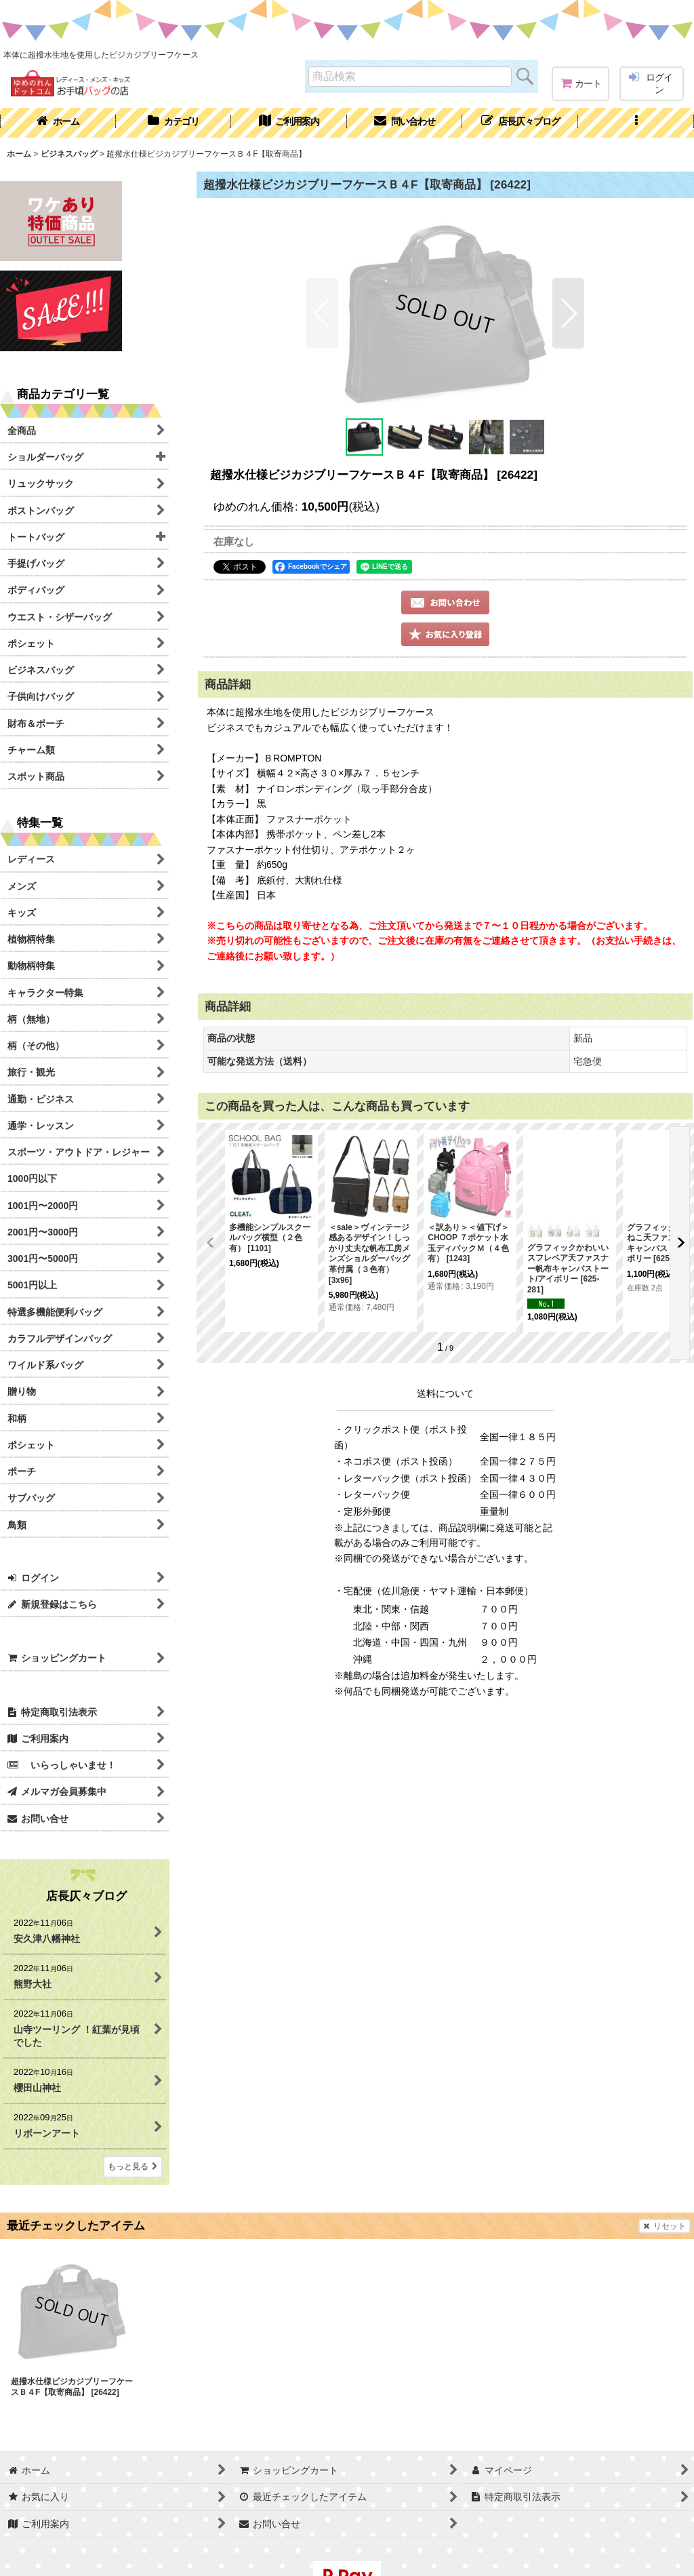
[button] (636, 123)
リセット (664, 2226)
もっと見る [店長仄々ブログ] (133, 2166)
